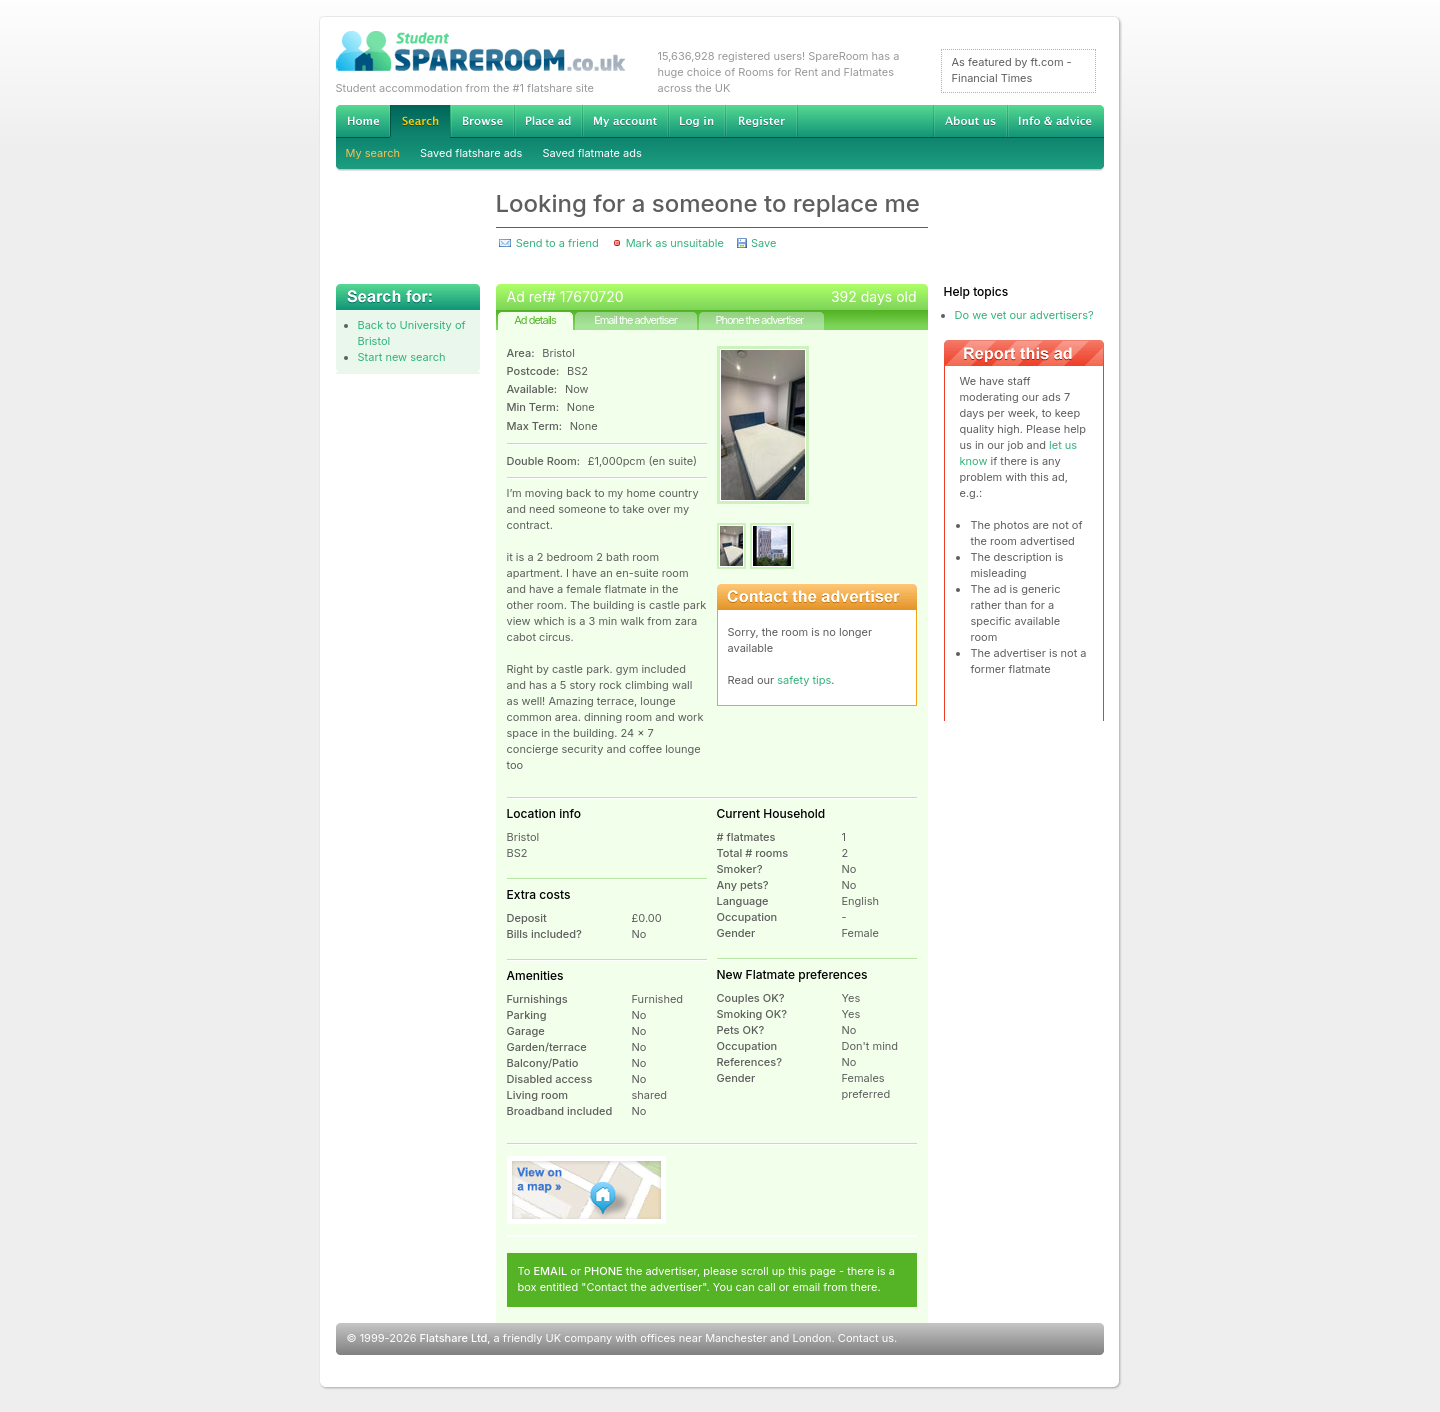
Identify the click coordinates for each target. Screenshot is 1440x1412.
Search (420, 121)
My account (625, 121)
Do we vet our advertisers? (1024, 315)
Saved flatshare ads (471, 153)
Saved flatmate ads (591, 153)
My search (373, 153)
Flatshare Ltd (454, 1338)
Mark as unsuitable (675, 243)
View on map (587, 1190)
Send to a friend (557, 243)
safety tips (804, 680)
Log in (696, 121)
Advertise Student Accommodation (548, 121)
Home (363, 121)
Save (763, 243)
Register (761, 121)
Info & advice (1055, 121)
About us (970, 121)
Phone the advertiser (759, 320)
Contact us (866, 1338)
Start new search (402, 357)
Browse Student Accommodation (482, 121)
